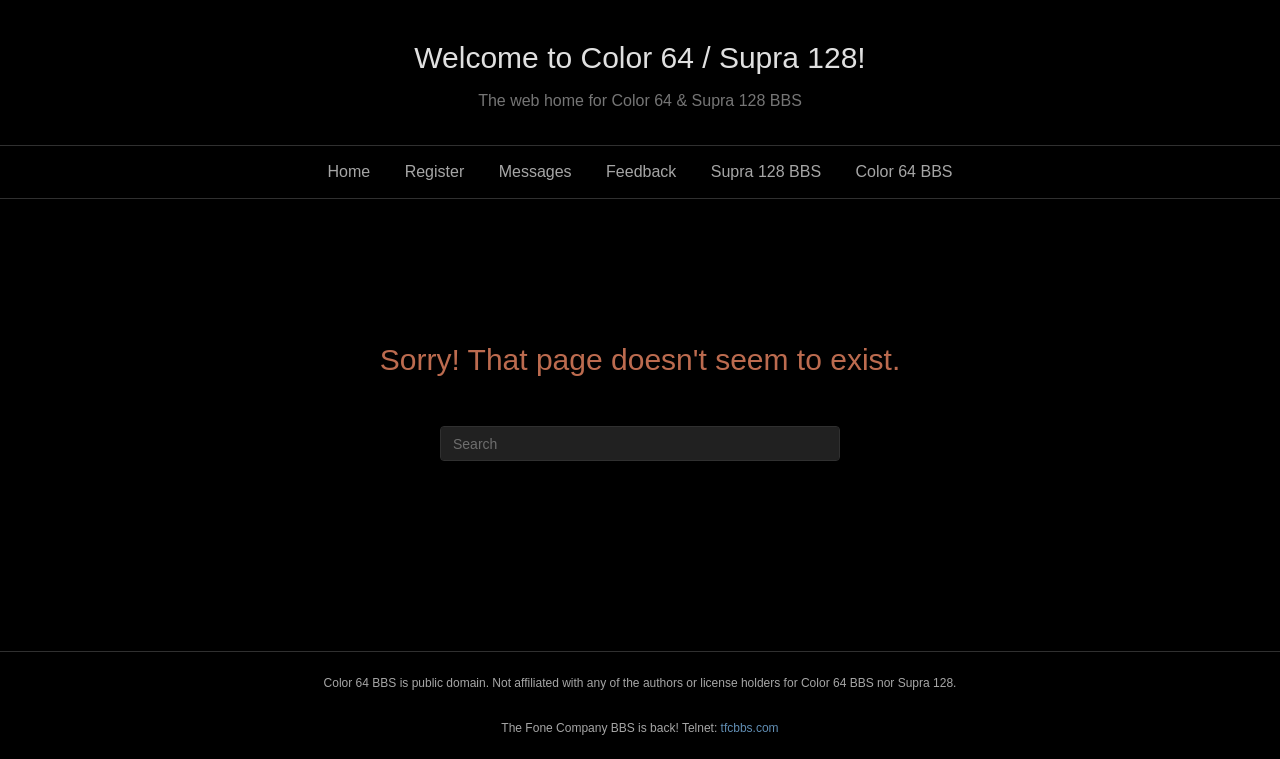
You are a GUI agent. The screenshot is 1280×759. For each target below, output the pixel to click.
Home (349, 171)
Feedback (641, 171)
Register (435, 171)
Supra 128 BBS (766, 171)
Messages (535, 171)
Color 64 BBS (904, 171)
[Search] (640, 443)
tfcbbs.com (750, 728)
